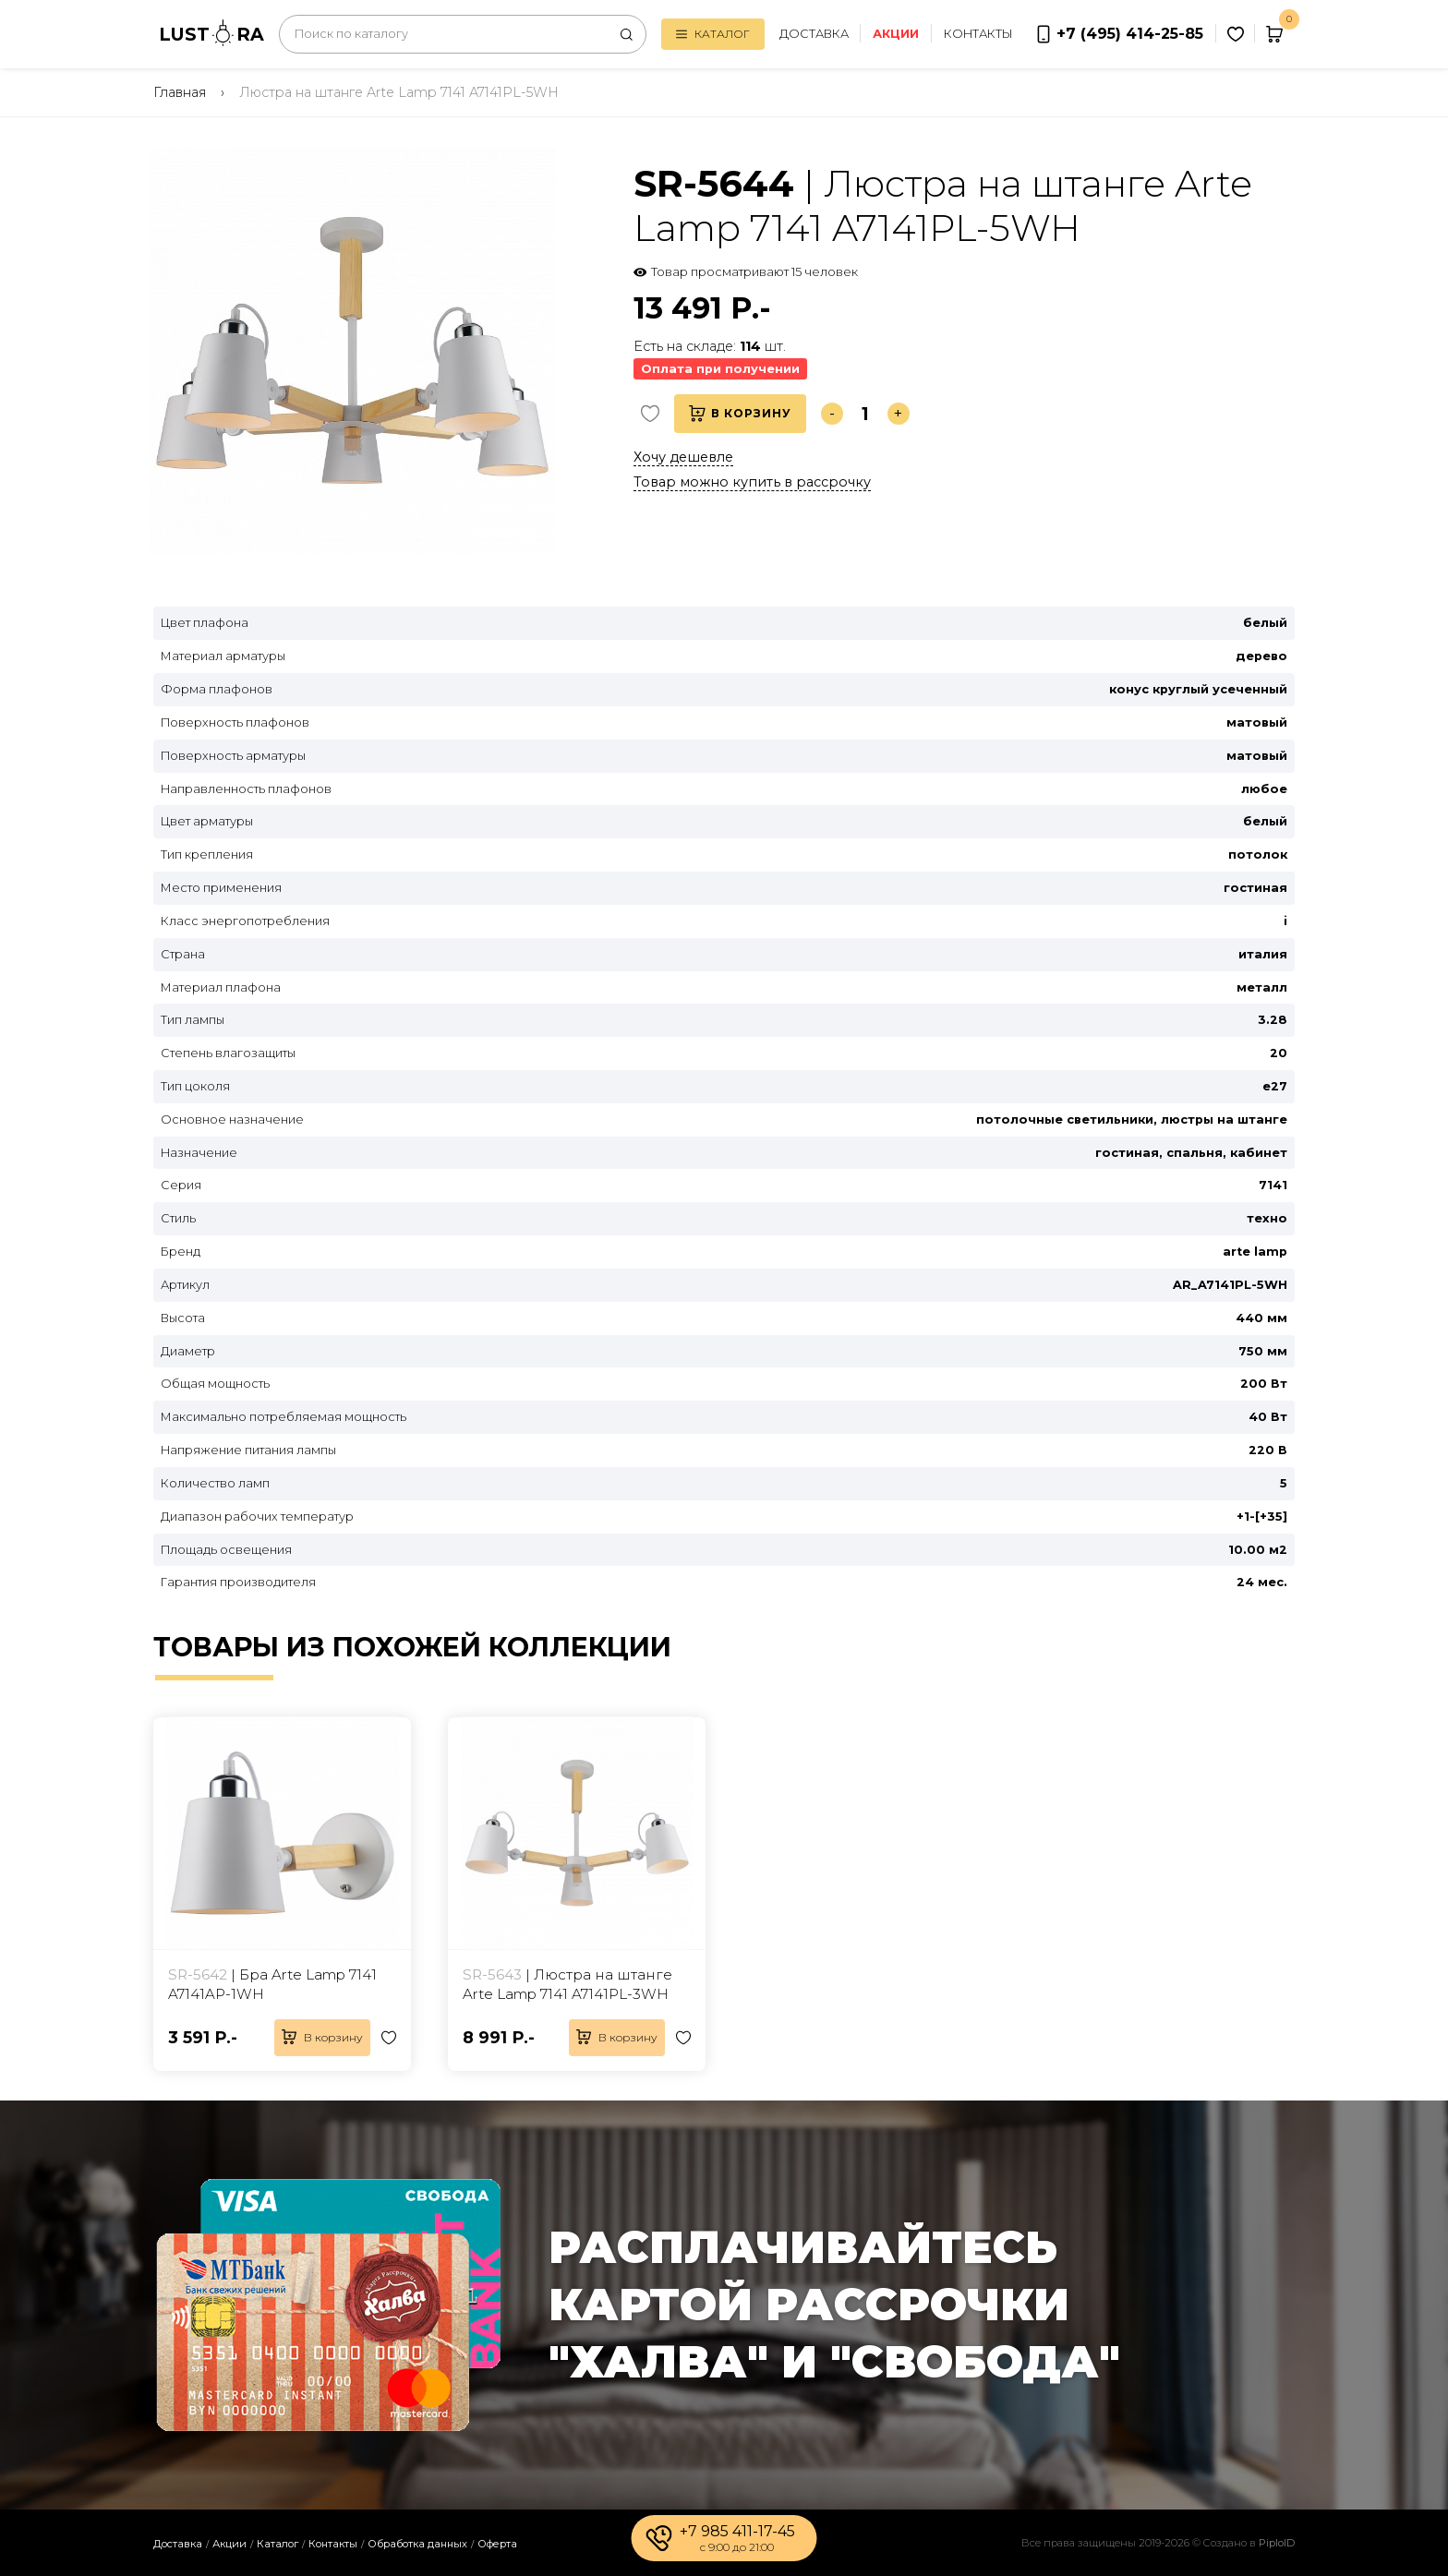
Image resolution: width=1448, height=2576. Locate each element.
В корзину (740, 413)
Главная (179, 92)
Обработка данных (417, 2543)
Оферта (497, 2543)
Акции (229, 2543)
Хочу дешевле (683, 457)
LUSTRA (211, 32)
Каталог (713, 34)
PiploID (1277, 2542)
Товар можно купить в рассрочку (752, 482)
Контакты (978, 34)
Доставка (814, 34)
